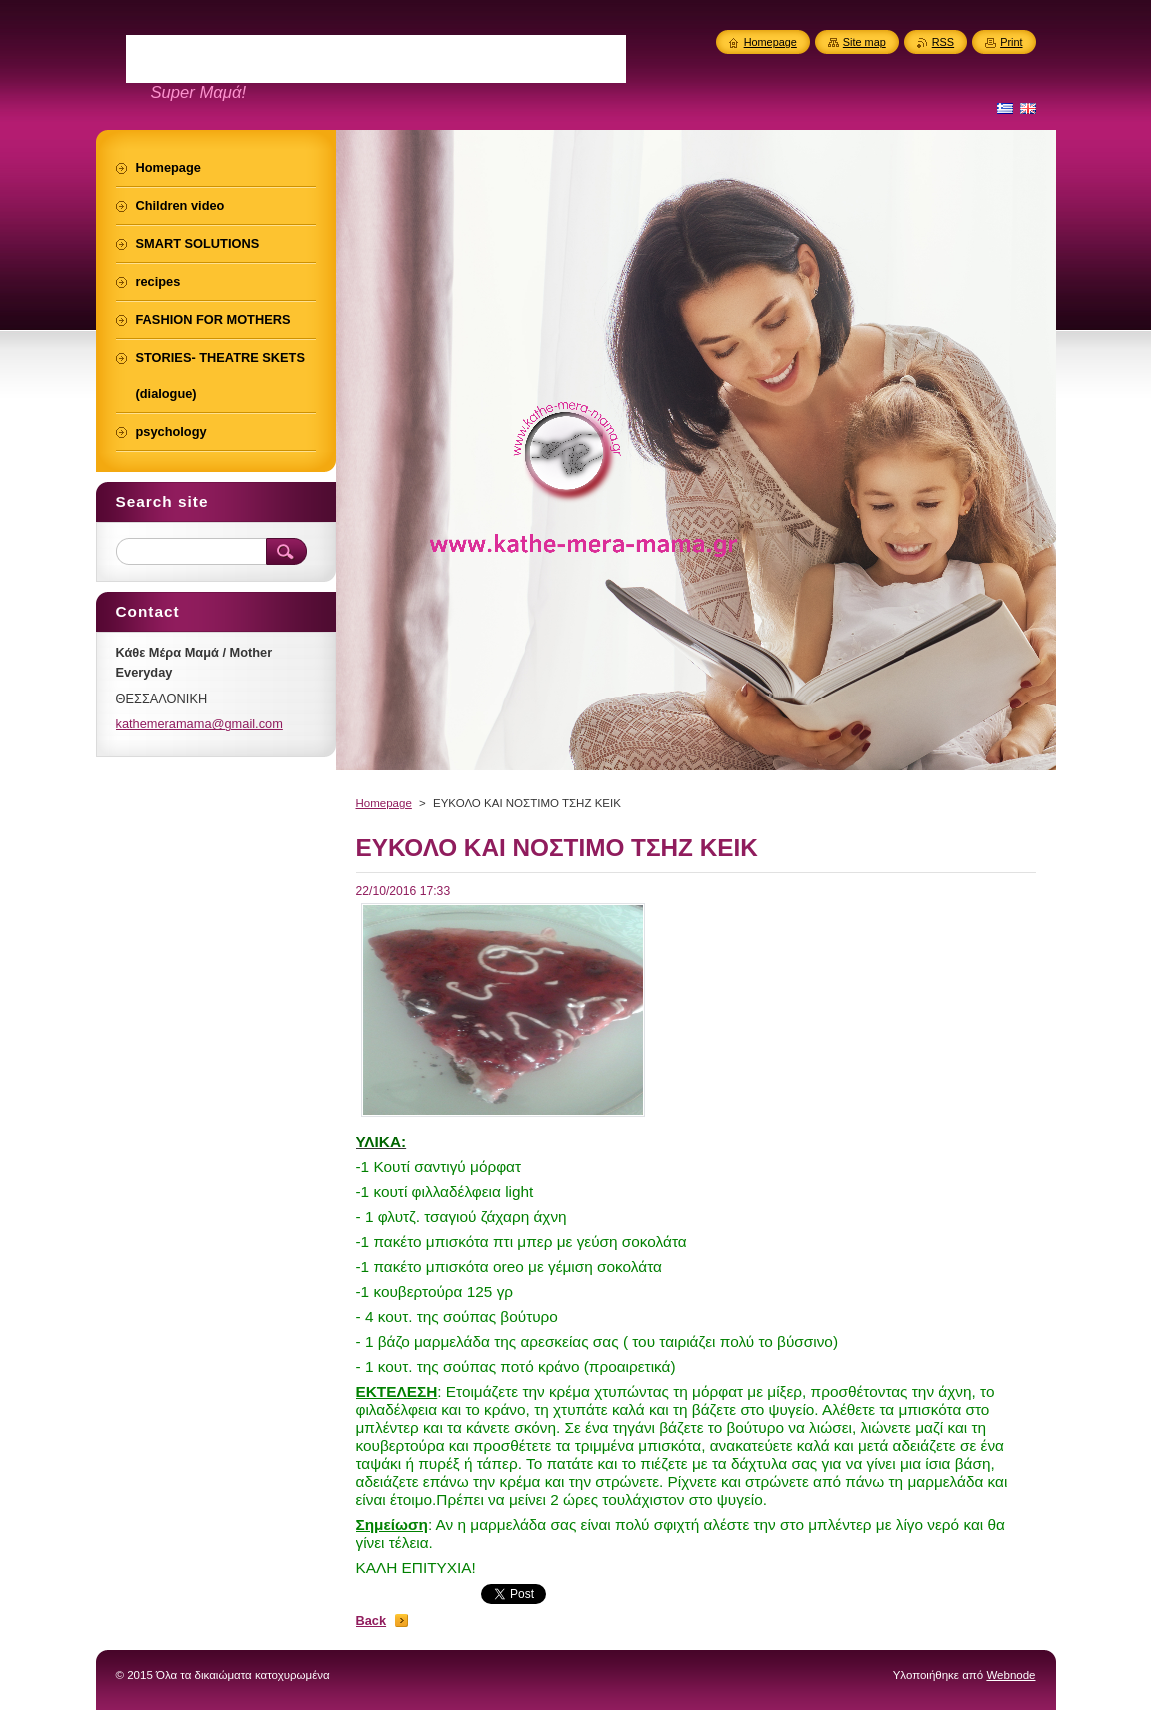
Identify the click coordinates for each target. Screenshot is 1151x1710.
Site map (864, 42)
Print (1011, 42)
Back (371, 1620)
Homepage (384, 803)
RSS (943, 42)
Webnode (1010, 1675)
